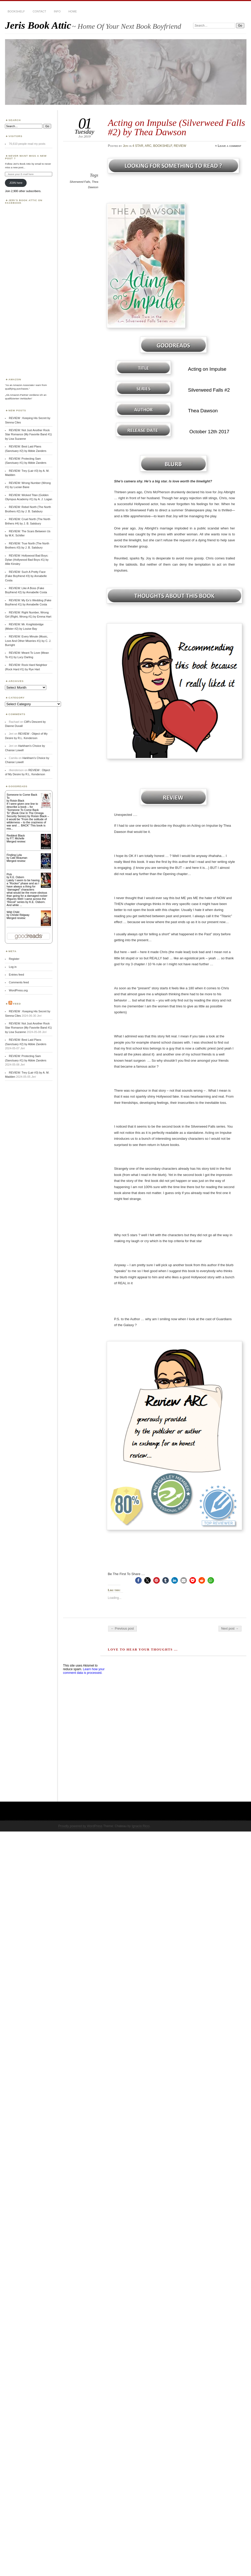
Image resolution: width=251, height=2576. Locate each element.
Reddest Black (15, 835)
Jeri (125, 146)
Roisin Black (17, 800)
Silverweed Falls (80, 181)
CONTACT (39, 11)
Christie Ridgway (19, 915)
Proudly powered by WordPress (80, 1826)
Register (14, 958)
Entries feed (16, 974)
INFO (57, 11)
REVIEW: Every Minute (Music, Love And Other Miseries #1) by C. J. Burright (28, 641)
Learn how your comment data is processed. (84, 1671)
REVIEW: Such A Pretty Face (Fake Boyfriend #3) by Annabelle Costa (26, 576)
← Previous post (122, 1628)
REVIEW (180, 146)
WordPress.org (18, 990)
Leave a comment (229, 146)
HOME (72, 11)
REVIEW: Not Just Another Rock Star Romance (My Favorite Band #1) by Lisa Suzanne (28, 434)
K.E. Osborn (17, 877)
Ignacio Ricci (140, 1826)
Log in (13, 966)
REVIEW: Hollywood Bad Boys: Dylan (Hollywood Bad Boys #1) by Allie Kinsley (26, 560)
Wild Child (12, 912)
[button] (138, 1580)
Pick (9, 874)
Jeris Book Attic (38, 25)
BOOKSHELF (16, 11)
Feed (17, 1003)
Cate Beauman (18, 857)
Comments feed (19, 982)
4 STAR (137, 146)
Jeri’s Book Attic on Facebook (23, 201)
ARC (148, 146)
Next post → (230, 1628)
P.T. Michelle (17, 838)
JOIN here (15, 182)
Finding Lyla (14, 854)
